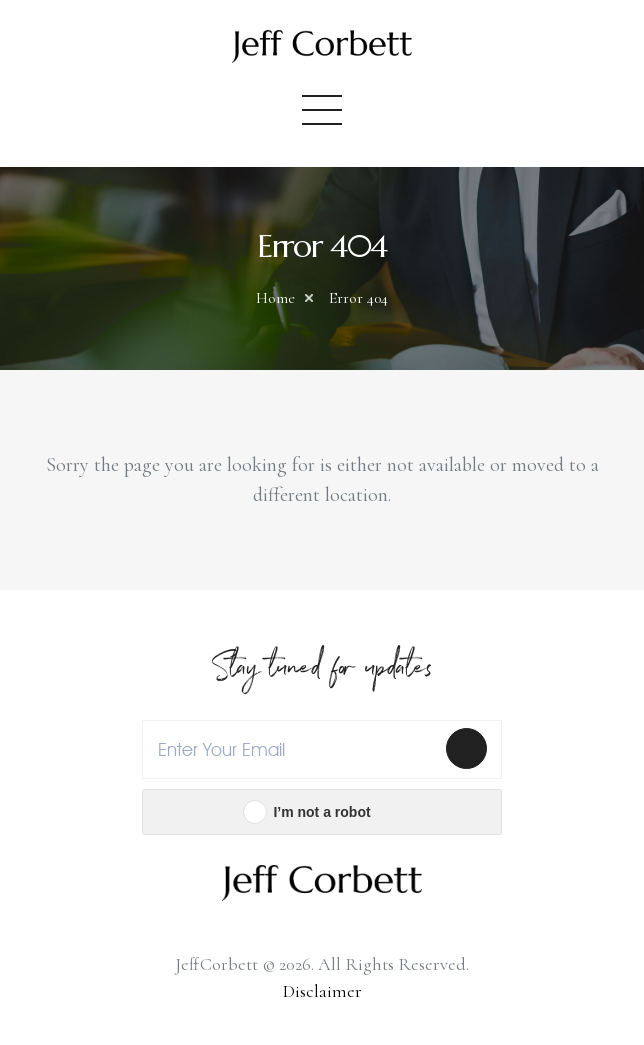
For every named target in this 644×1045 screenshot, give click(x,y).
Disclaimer (322, 991)
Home (275, 298)
